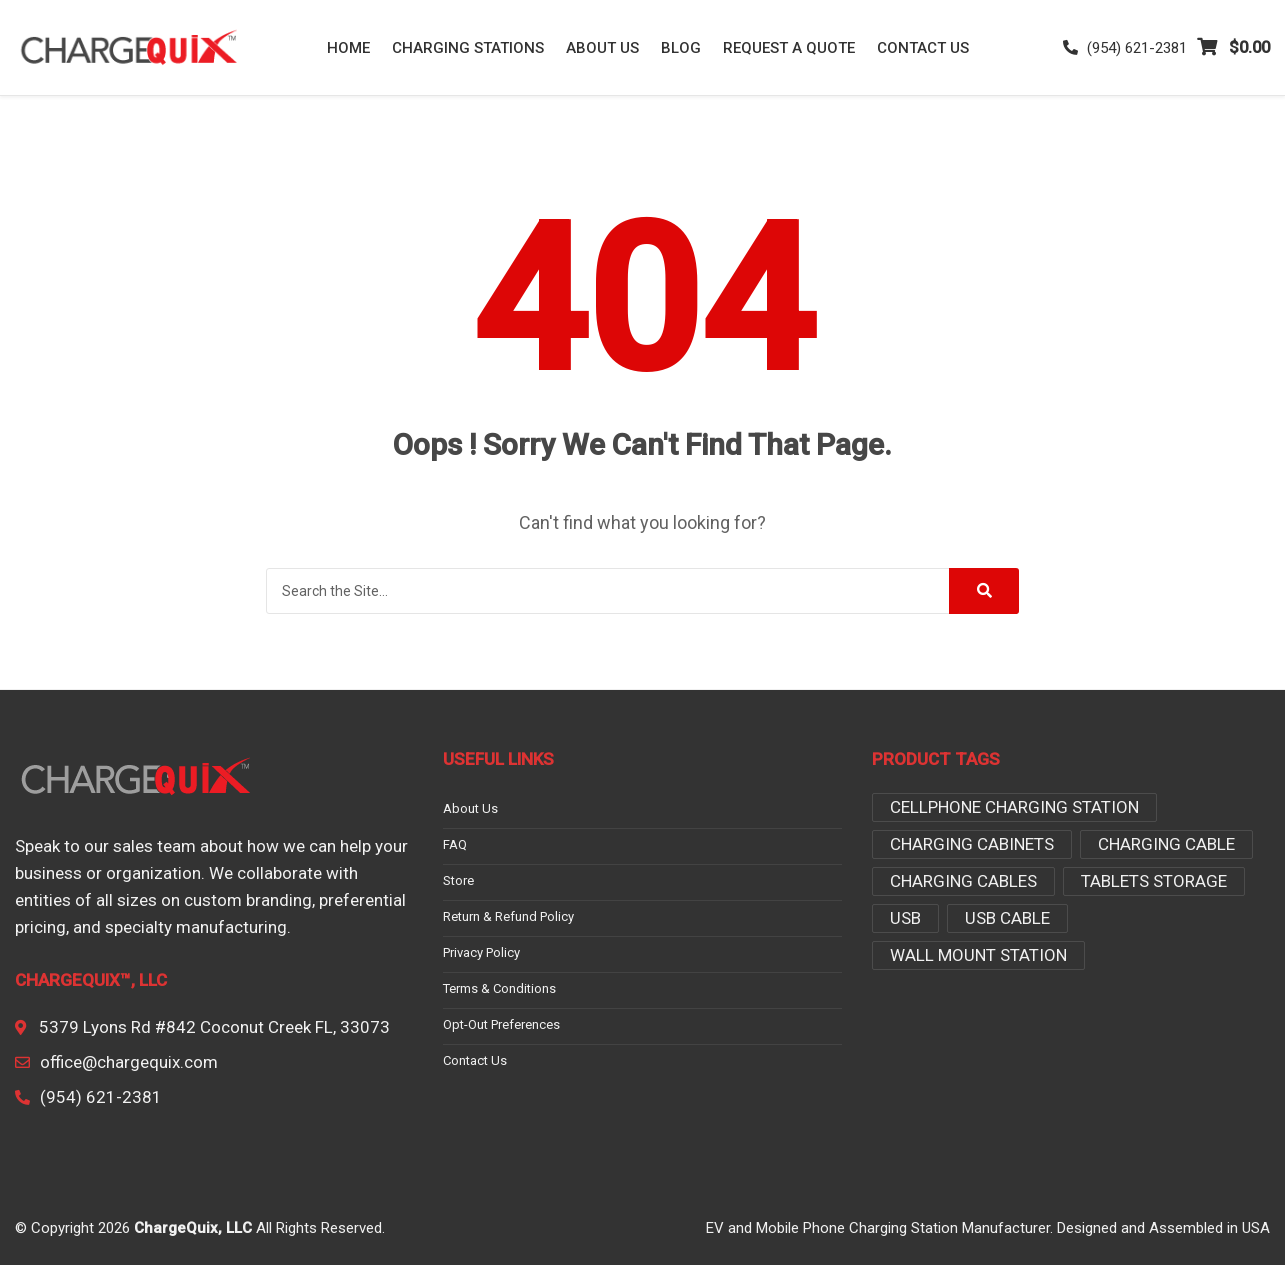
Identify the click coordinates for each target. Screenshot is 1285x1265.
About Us (602, 48)
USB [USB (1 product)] (905, 918)
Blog (681, 48)
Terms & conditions (499, 989)
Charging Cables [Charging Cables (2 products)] (963, 881)
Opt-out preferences (501, 1025)
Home (348, 48)
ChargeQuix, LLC (193, 1228)
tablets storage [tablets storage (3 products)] (1154, 881)
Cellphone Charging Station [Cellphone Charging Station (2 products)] (1014, 807)
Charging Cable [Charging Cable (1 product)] (1166, 844)
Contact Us (923, 48)
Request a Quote (789, 48)
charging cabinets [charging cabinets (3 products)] (972, 844)
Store (458, 881)
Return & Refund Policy (508, 917)
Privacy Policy (481, 953)
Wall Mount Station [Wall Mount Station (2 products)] (978, 955)
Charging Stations (468, 48)
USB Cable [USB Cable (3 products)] (1007, 918)
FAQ (455, 845)
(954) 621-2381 (1125, 48)
